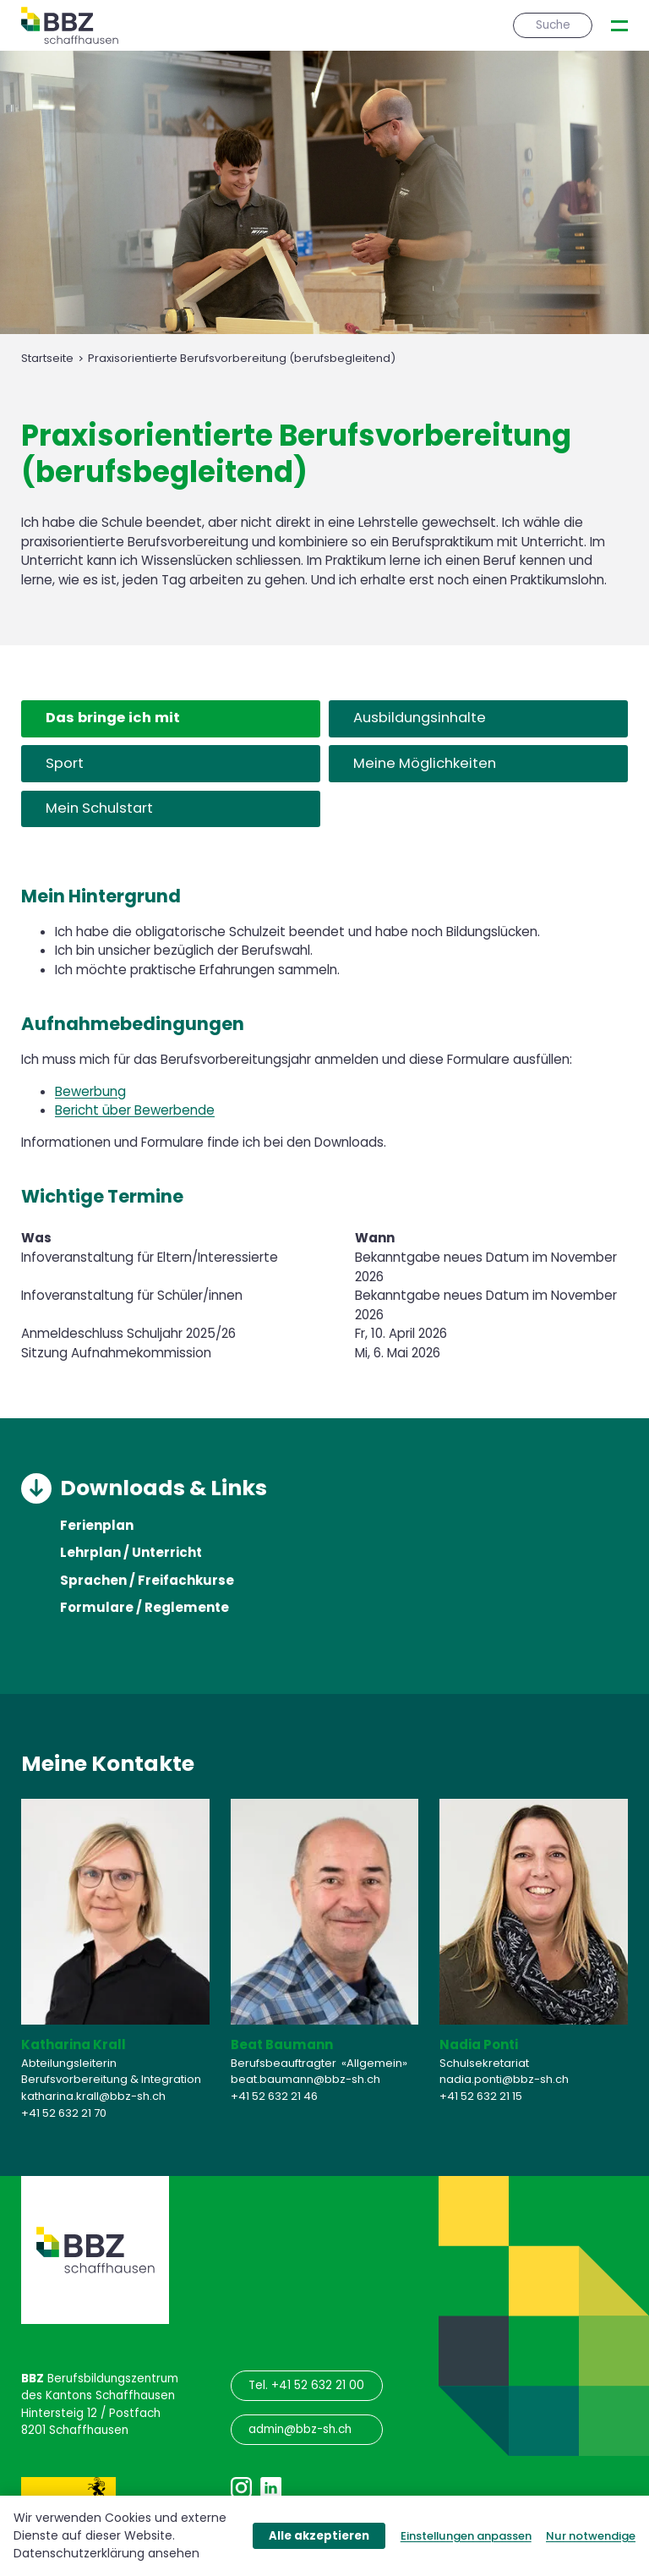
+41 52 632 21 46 (274, 2095)
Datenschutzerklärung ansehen (106, 2553)
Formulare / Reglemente (144, 1607)
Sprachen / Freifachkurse (147, 1580)
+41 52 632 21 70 (63, 2112)
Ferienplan (97, 1526)
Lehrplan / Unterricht (131, 1553)
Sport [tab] (65, 763)
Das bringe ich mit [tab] (113, 718)
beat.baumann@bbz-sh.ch (305, 2079)
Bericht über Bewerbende (135, 1110)
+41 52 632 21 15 (480, 2095)
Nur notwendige (590, 2536)
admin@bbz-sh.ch (300, 2429)
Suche (553, 25)
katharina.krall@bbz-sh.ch (93, 2095)
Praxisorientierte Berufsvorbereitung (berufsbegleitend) (241, 359)
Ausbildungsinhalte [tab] (419, 718)
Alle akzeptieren (319, 2536)
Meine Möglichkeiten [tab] (424, 763)
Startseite (47, 359)
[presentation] (619, 25)
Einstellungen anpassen (466, 2536)
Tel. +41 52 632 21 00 (306, 2385)
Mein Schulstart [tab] (99, 808)
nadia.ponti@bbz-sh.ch (504, 2079)
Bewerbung (90, 1091)
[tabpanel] (324, 1123)
